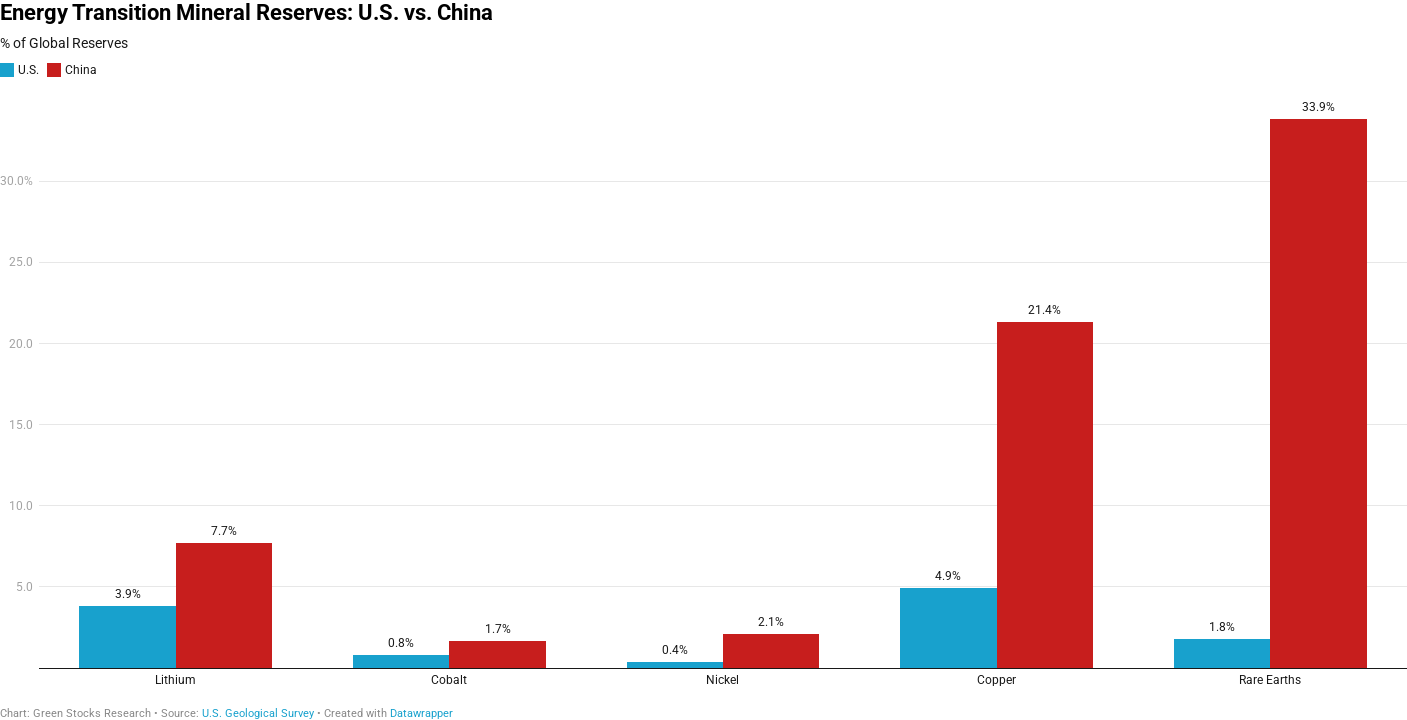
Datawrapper (421, 713)
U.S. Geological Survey (258, 713)
